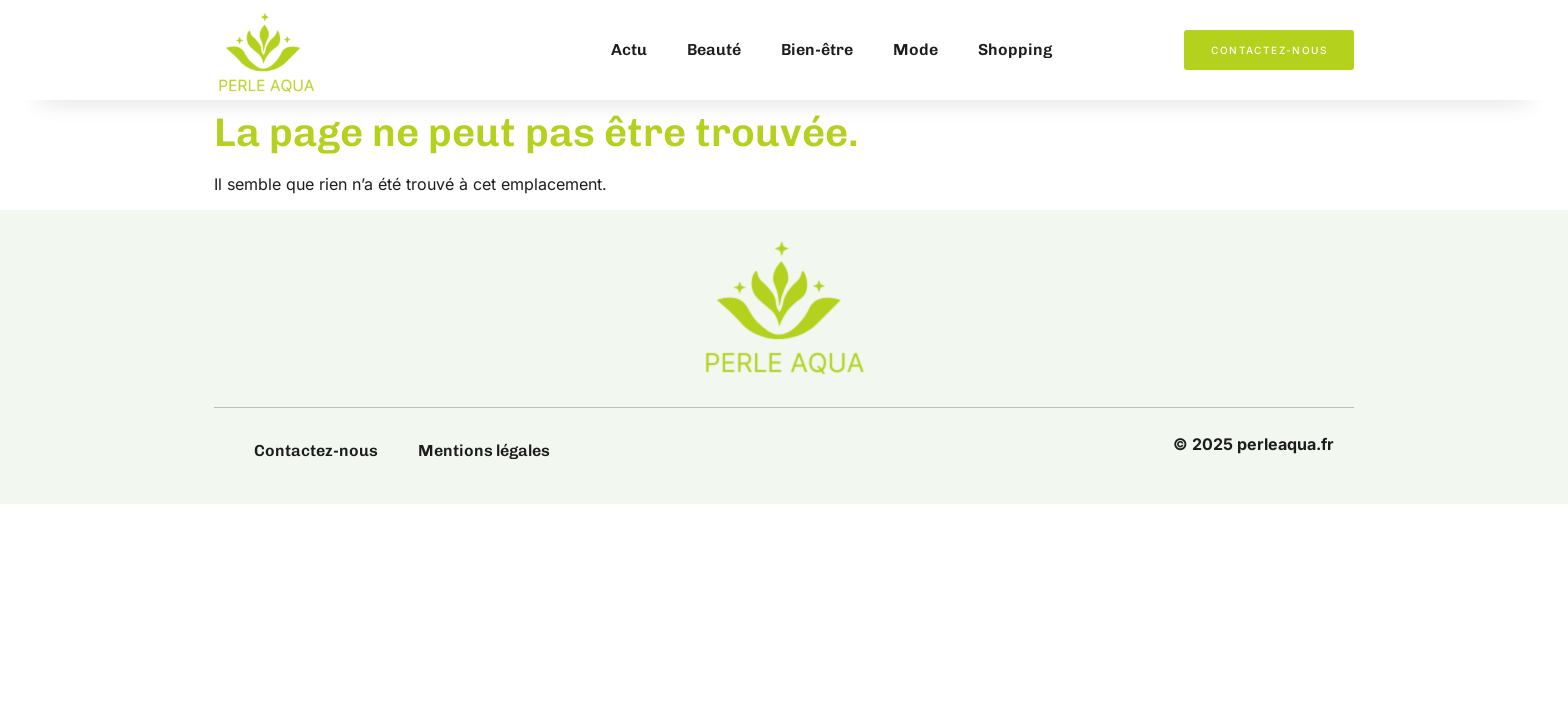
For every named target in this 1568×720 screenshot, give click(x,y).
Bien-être (817, 49)
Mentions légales (484, 450)
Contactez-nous (316, 450)
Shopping (1015, 49)
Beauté (714, 49)
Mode (915, 49)
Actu (629, 49)
